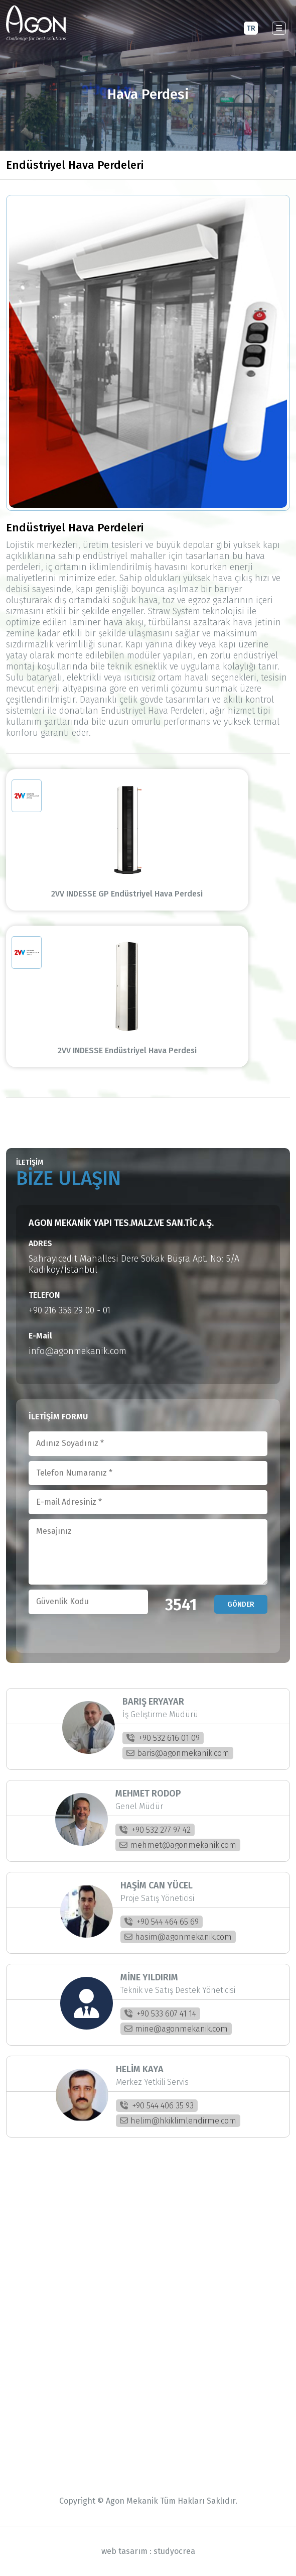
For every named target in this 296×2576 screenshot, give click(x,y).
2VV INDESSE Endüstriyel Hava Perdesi (145, 1050)
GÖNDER (240, 1604)
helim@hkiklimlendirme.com (178, 2120)
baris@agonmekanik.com (177, 1753)
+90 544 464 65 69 (161, 1922)
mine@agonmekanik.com (176, 2029)
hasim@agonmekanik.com (178, 1937)
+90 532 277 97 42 (155, 1830)
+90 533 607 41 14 (160, 2014)
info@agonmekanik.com (77, 1351)
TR (251, 28)
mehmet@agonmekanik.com (177, 1845)
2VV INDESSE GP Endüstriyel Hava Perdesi (145, 894)
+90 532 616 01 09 (163, 1738)
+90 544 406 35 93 (157, 2105)
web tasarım (124, 2551)
